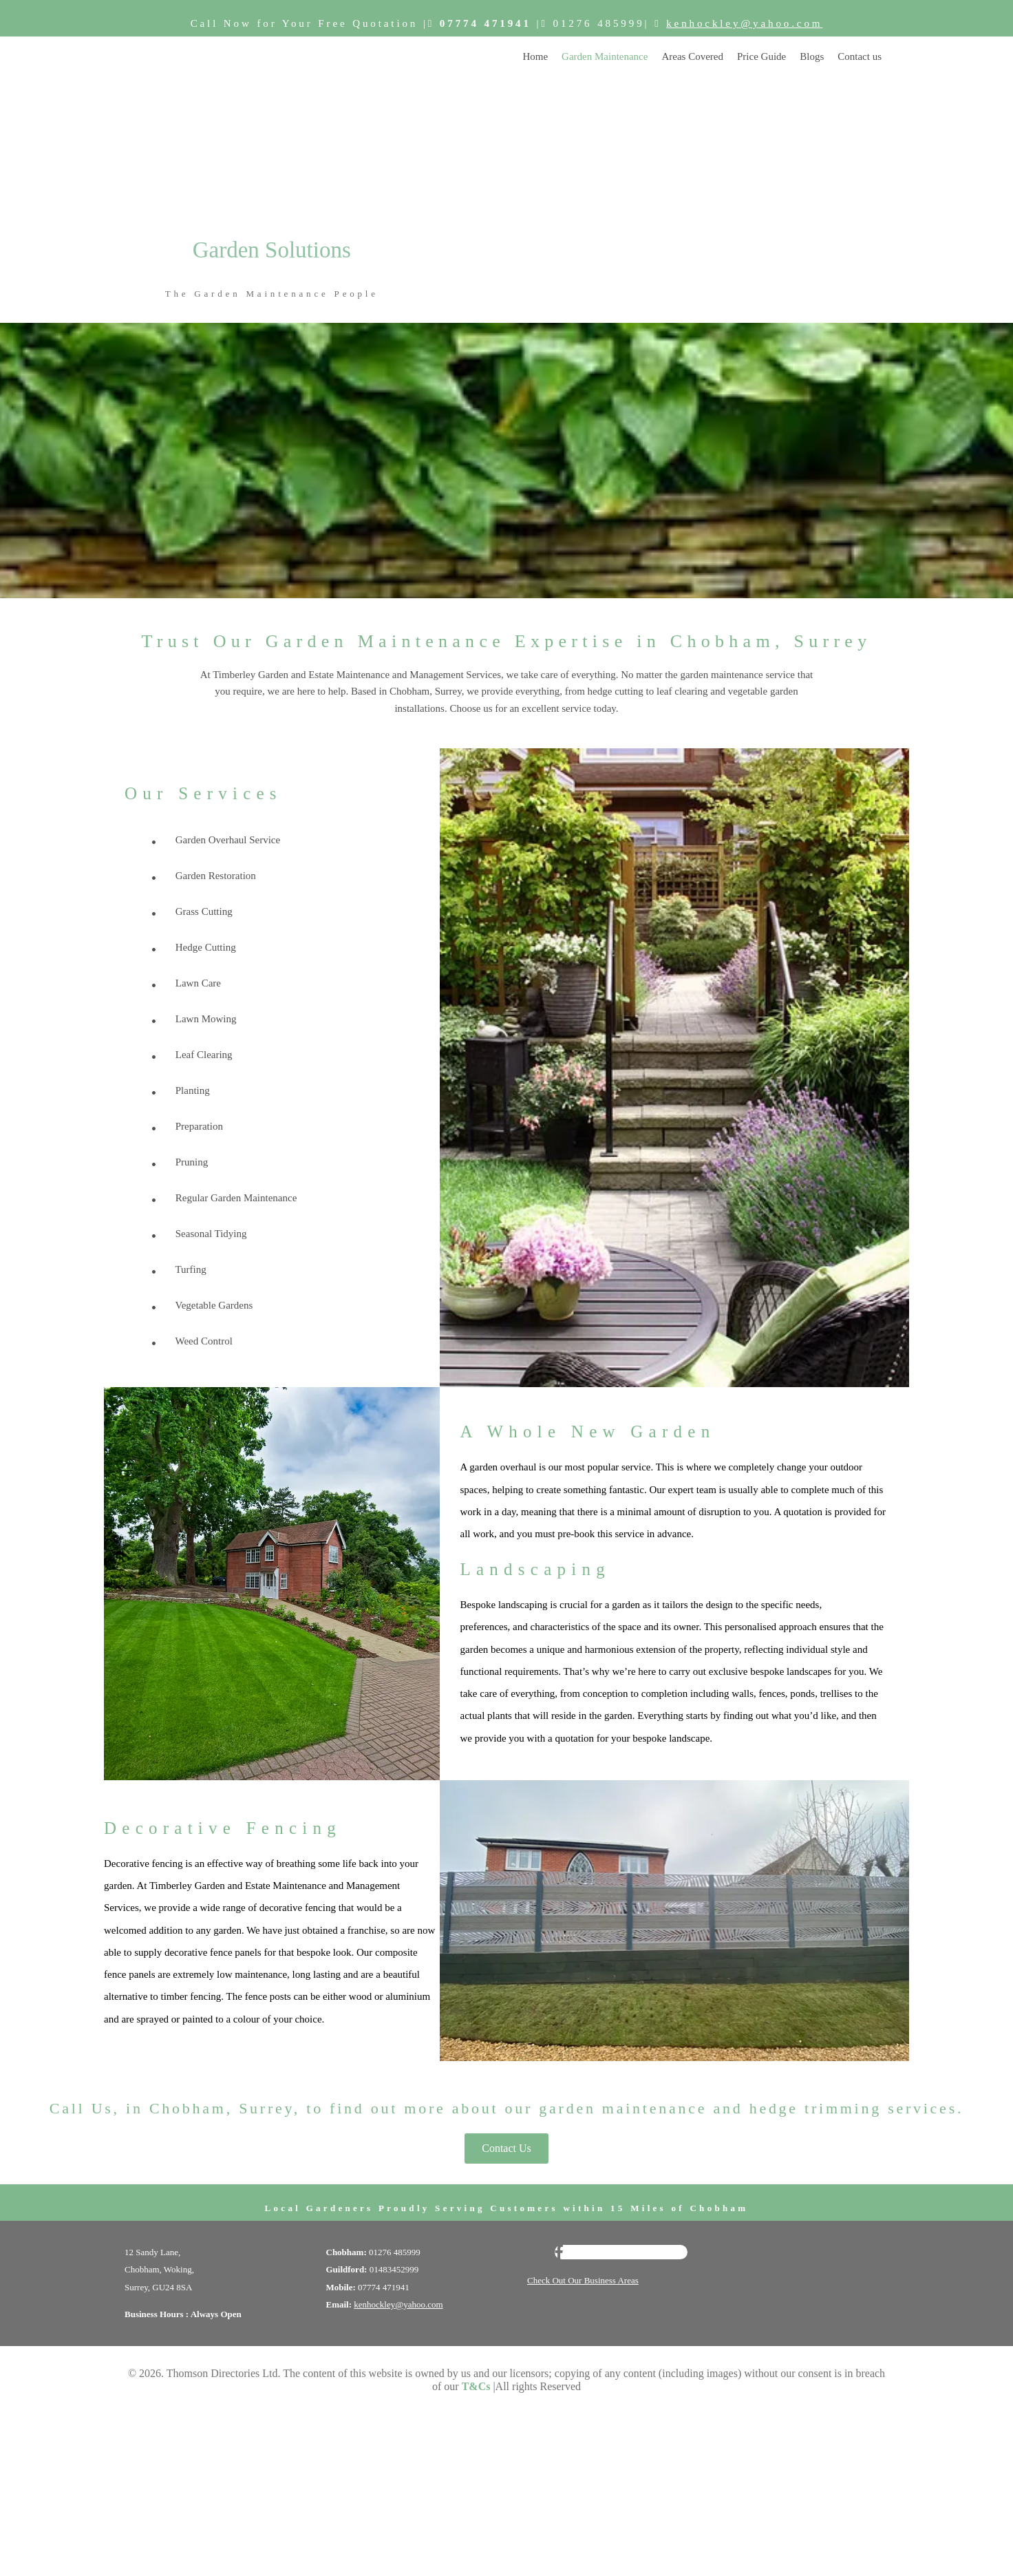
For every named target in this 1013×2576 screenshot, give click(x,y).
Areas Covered (692, 56)
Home (535, 56)
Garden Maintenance (605, 56)
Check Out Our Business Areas (583, 2280)
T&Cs (476, 2386)
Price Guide (761, 56)
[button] (506, 2148)
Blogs (812, 56)
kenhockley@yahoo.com (744, 23)
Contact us (860, 56)
